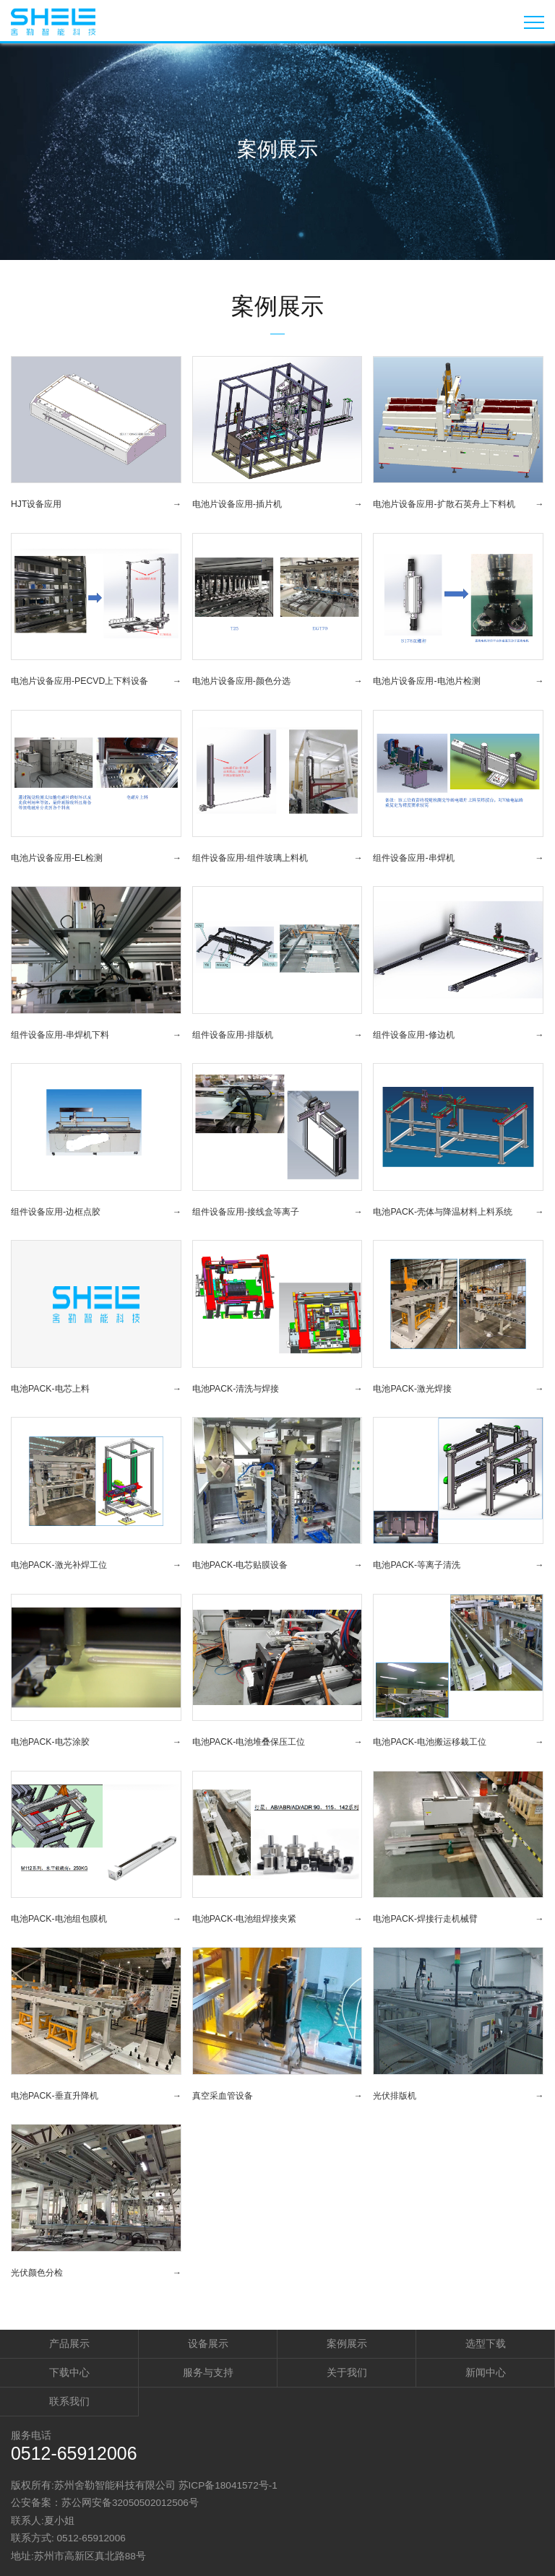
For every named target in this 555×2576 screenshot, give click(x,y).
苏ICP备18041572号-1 (228, 2485)
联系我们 (69, 2401)
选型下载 (485, 2343)
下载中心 (69, 2372)
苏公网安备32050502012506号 (130, 2502)
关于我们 (347, 2372)
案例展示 (347, 2343)
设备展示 (208, 2343)
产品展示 (69, 2343)
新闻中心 (485, 2372)
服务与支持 (208, 2372)
